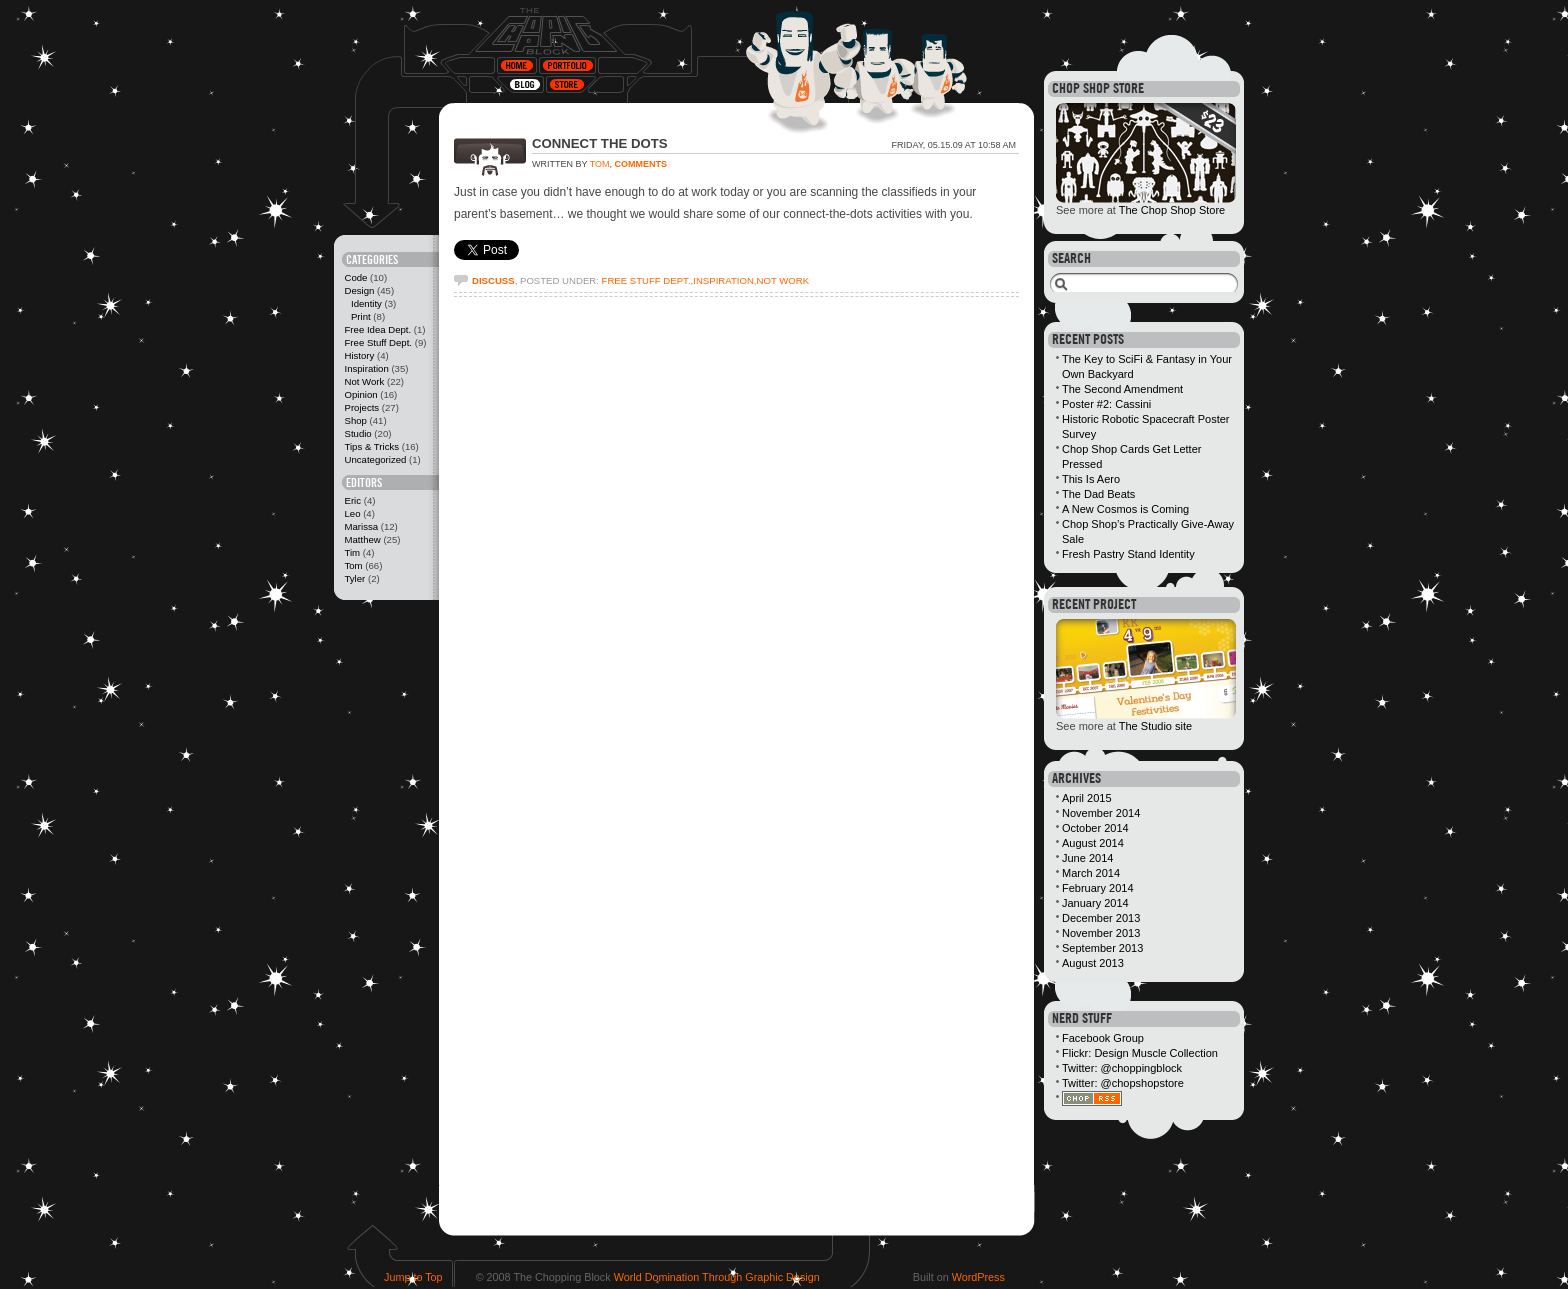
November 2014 (1101, 813)
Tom (353, 565)
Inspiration (366, 368)
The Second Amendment (1122, 389)
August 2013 (1093, 963)
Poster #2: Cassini (1106, 404)
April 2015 (1087, 798)
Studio (357, 433)
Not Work (364, 381)
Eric (352, 500)
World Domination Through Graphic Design (717, 1277)
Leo (352, 513)
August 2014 (1093, 843)
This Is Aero (1091, 479)
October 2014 (1095, 828)
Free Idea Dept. (377, 329)
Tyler (354, 578)
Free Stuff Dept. (378, 342)
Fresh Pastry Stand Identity (1128, 554)
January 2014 (1095, 903)
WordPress (978, 1277)
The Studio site (1155, 726)
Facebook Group (1103, 1038)
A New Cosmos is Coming (1125, 509)
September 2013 (1102, 948)
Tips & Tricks (371, 446)
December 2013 (1101, 918)
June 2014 (1087, 858)
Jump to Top (413, 1277)
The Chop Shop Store (1172, 210)
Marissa (361, 526)
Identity (366, 303)
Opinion (360, 394)
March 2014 (1091, 873)
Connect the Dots (600, 143)
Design (359, 290)
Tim (352, 552)
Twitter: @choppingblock (1122, 1068)
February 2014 (1098, 888)
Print (361, 316)
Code (355, 277)
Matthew (362, 539)
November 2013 (1101, 933)
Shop (355, 420)
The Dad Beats (1098, 494)
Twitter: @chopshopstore (1123, 1083)
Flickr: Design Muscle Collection (1140, 1053)
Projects (361, 407)
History (359, 355)
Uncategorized (375, 459)
